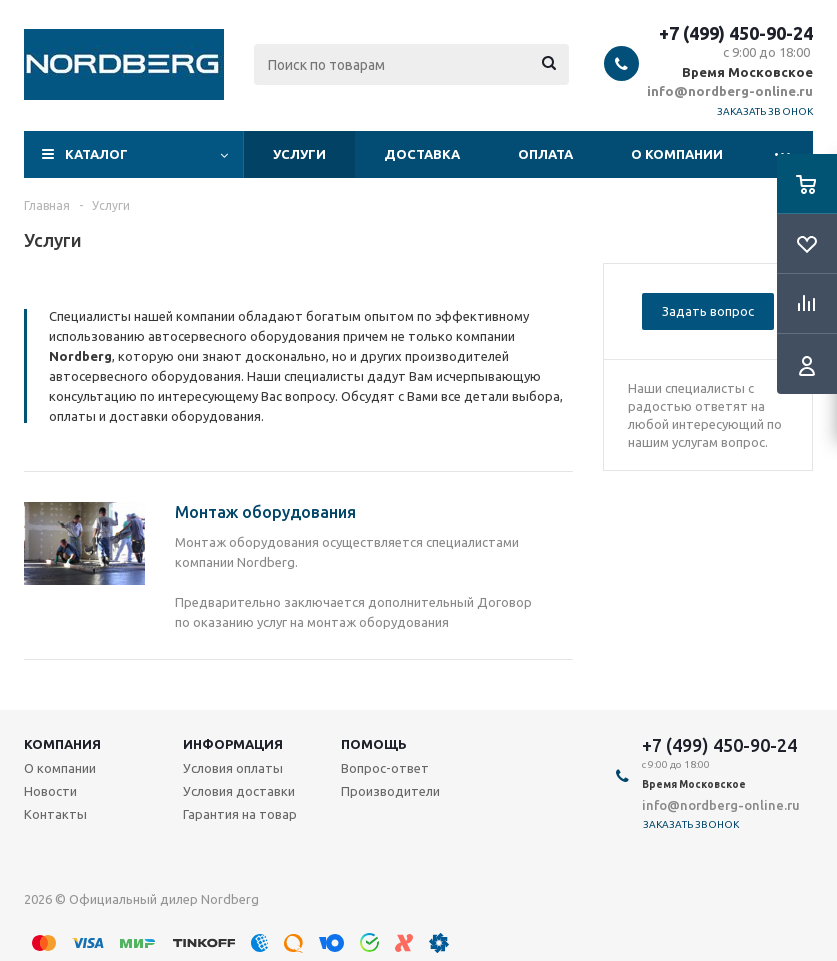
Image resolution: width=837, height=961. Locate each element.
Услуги (299, 154)
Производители (390, 791)
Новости (50, 791)
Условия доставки (239, 791)
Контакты (55, 814)
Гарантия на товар (240, 814)
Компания (62, 744)
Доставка (422, 154)
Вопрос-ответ (385, 768)
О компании (677, 154)
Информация (233, 744)
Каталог (96, 154)
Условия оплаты (233, 768)
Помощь (374, 744)
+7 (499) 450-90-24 (736, 33)
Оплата (545, 154)
